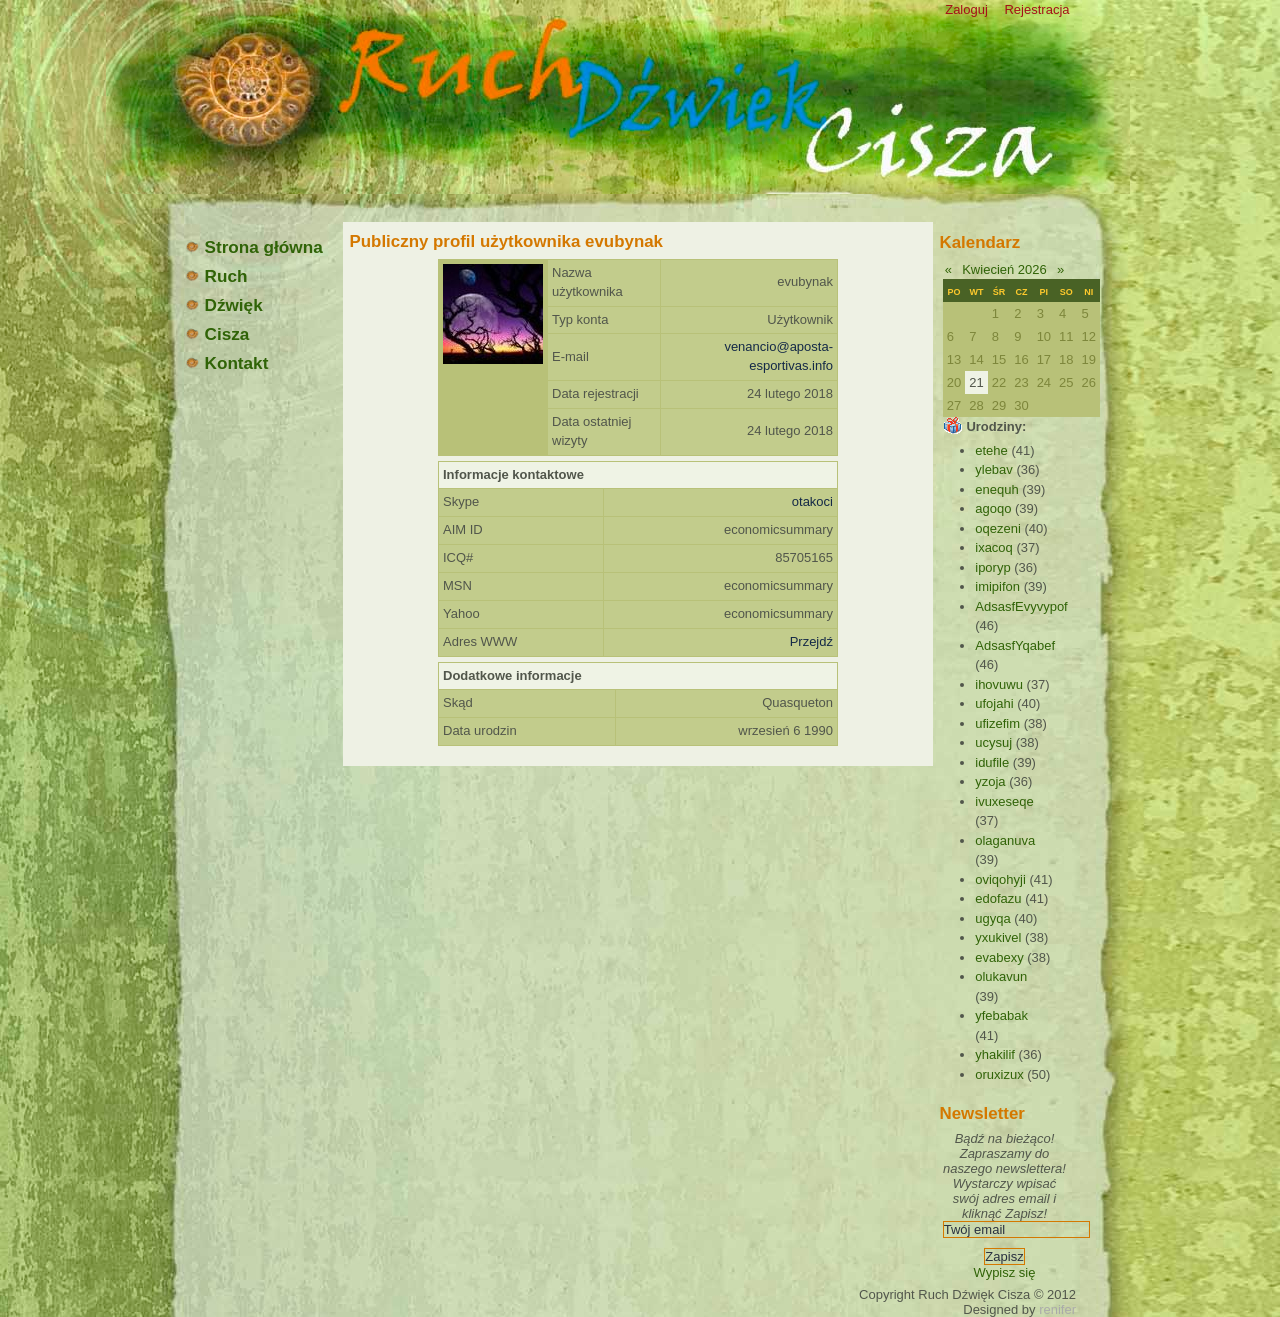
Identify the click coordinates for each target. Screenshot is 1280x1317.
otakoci (812, 501)
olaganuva (1005, 840)
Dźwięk (223, 305)
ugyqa (992, 918)
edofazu (998, 898)
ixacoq (994, 547)
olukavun (1001, 976)
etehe (991, 450)
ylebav (994, 469)
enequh (996, 489)
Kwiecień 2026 (1004, 269)
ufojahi (994, 703)
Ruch (216, 276)
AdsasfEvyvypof (1021, 606)
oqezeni (998, 528)
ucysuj (993, 742)
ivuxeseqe (1004, 801)
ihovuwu (999, 684)
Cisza (217, 334)
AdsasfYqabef (1015, 645)
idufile (992, 762)
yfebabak (1001, 1015)
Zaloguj (966, 9)
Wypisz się (1004, 1272)
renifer (1057, 1309)
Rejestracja (1036, 9)
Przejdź (811, 641)
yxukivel (998, 937)
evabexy (999, 957)
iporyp (992, 567)
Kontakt (226, 363)
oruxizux (999, 1074)
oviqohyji (1000, 879)
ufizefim (997, 723)
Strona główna (253, 247)
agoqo (993, 508)
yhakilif (995, 1054)
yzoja (990, 781)
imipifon (997, 586)
